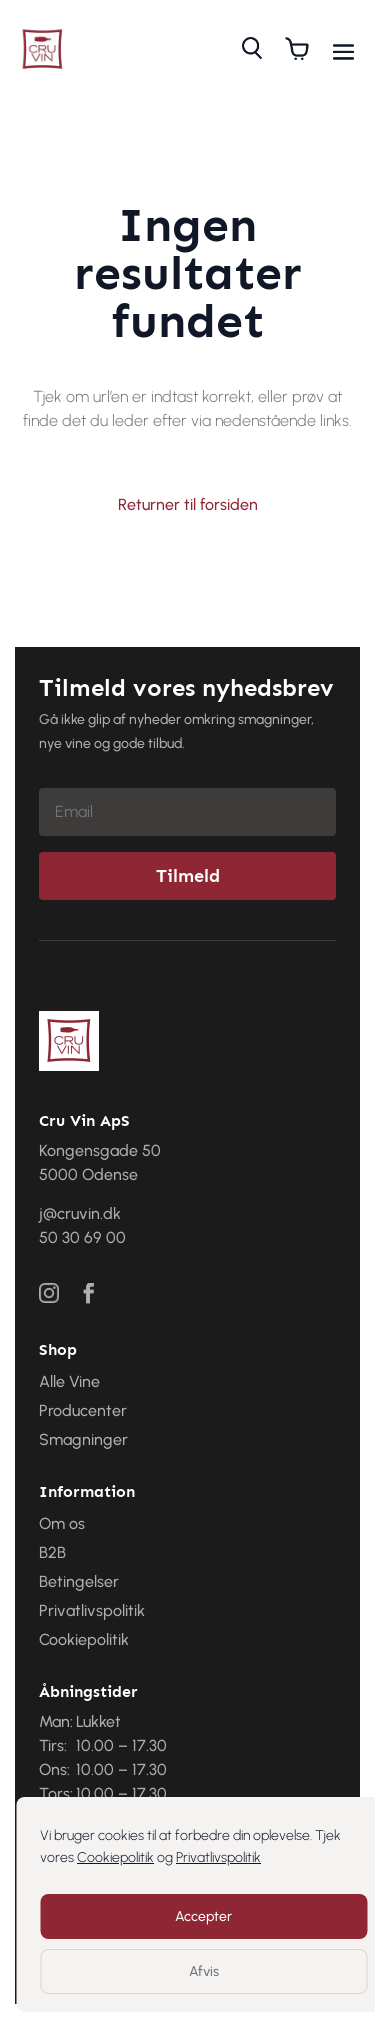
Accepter (203, 1916)
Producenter (83, 1410)
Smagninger (83, 1439)
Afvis (204, 1971)
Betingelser (79, 1581)
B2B (52, 1552)
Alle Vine (69, 1381)
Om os (62, 1523)
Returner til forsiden (188, 504)
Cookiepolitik (115, 1857)
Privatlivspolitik (218, 1857)
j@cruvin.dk (80, 1213)
